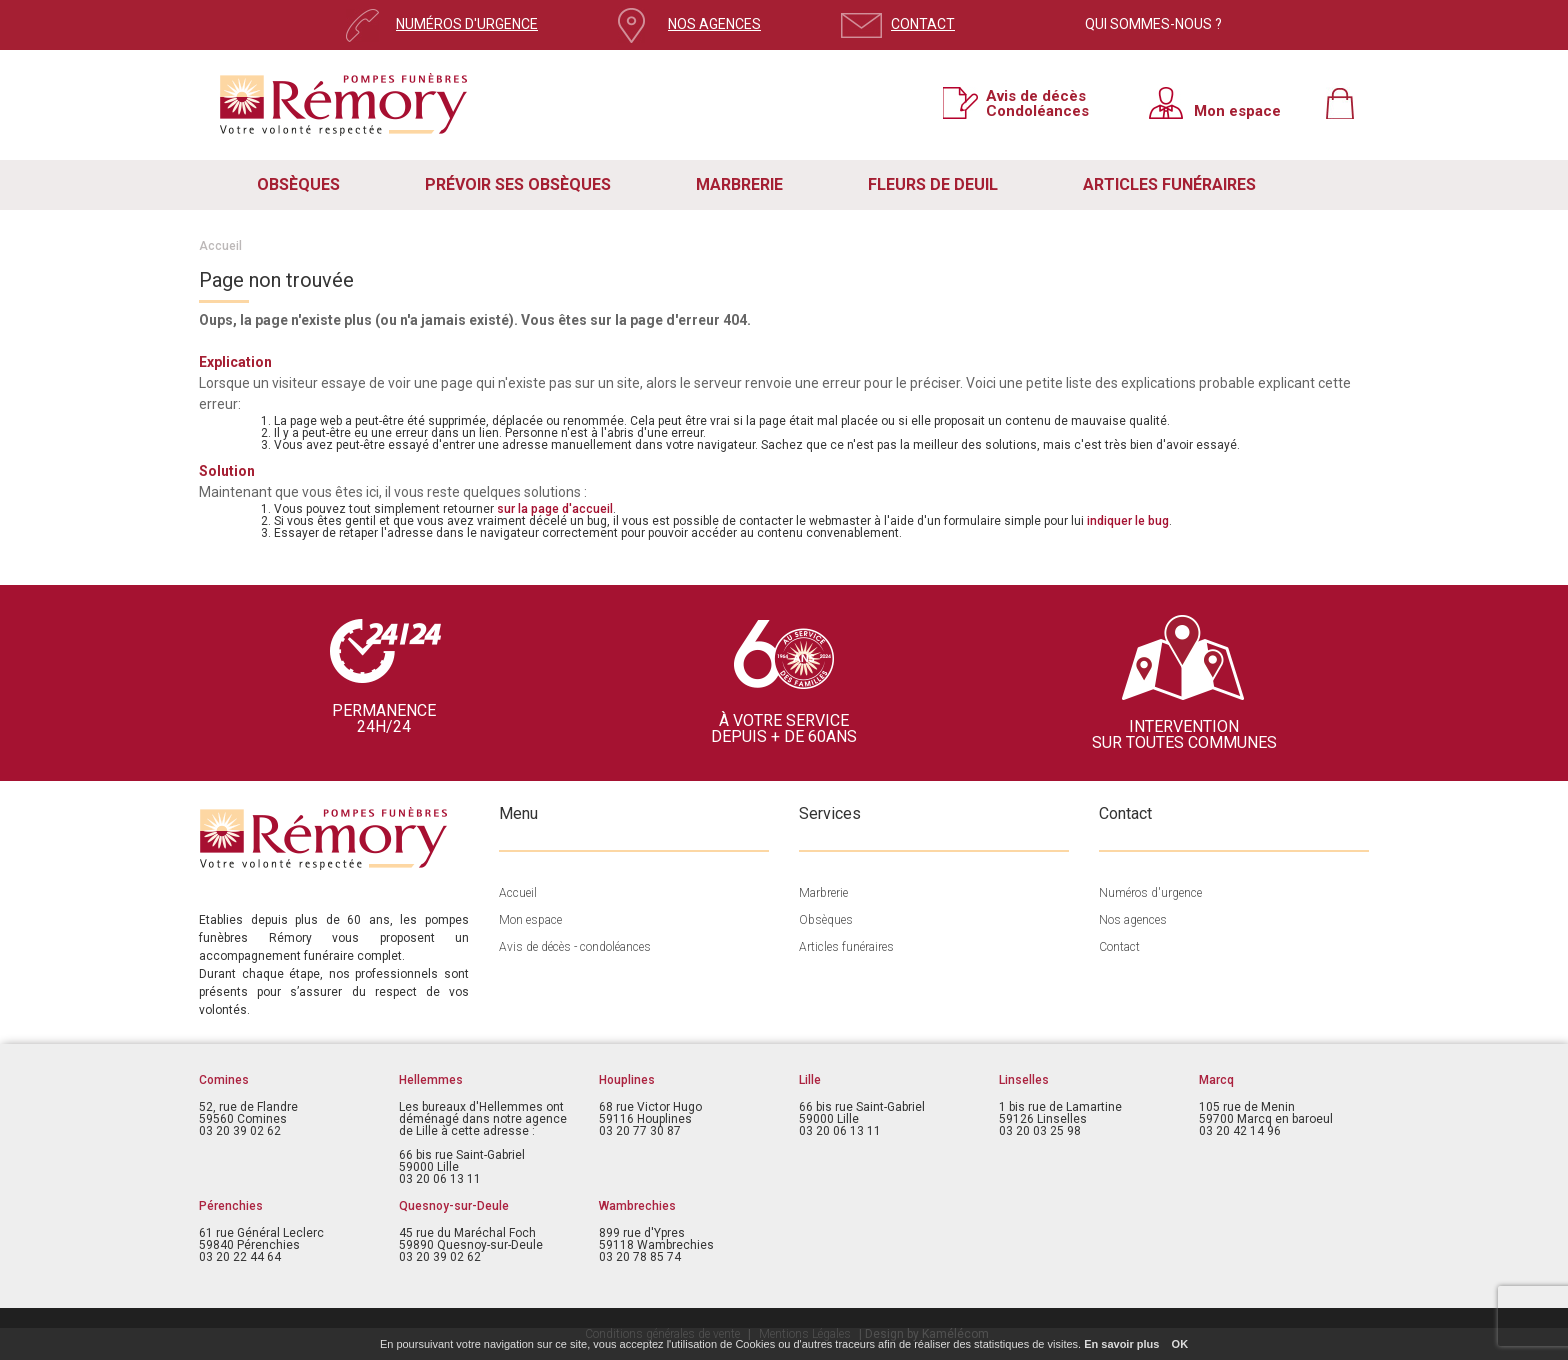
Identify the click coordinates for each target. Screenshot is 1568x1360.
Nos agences (1133, 920)
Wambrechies (637, 1206)
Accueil (220, 246)
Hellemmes (431, 1080)
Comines (224, 1080)
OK (1180, 1344)
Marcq (1216, 1080)
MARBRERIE (739, 184)
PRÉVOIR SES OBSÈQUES (518, 184)
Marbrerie (823, 893)
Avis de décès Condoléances (1037, 103)
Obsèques (826, 920)
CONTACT (923, 24)
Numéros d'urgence (1150, 893)
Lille (810, 1080)
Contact (1119, 947)
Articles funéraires (846, 947)
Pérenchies (231, 1206)
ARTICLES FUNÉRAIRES (1169, 184)
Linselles (1024, 1080)
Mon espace (1237, 110)
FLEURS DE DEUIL (933, 184)
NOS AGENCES (714, 24)
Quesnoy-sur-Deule (454, 1206)
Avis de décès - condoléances (575, 947)
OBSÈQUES (298, 184)
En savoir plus (1121, 1344)
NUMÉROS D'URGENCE (467, 24)
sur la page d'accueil (555, 509)
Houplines (627, 1080)
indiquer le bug (1128, 521)
